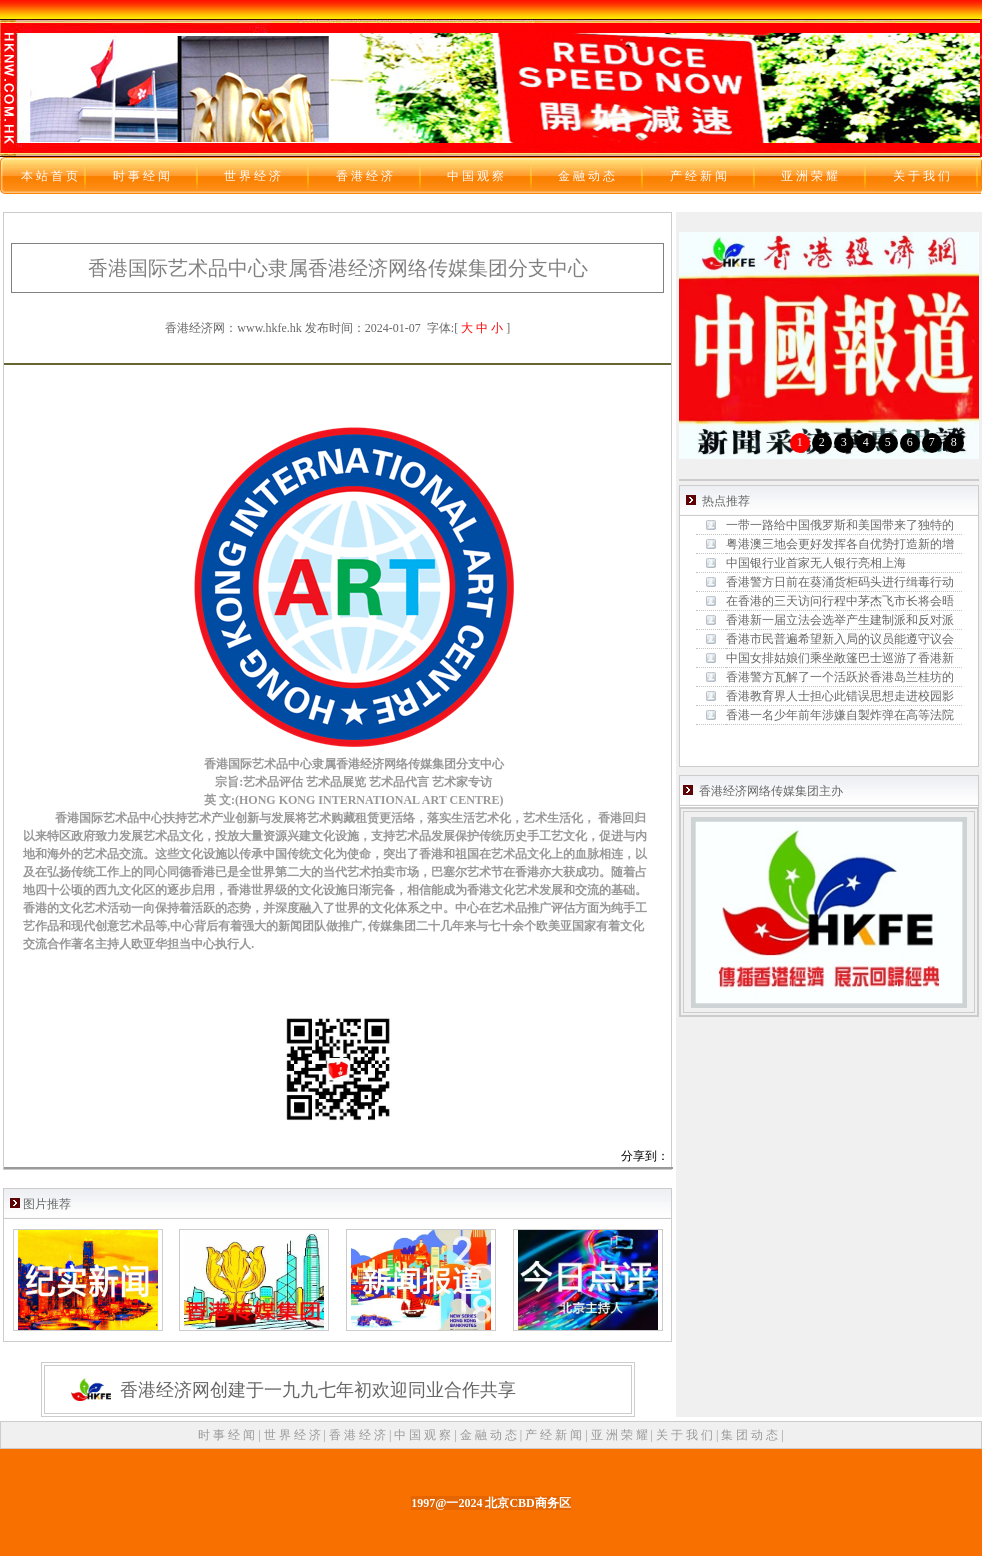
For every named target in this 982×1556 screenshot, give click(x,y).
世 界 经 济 (294, 1435)
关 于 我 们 (686, 1435)
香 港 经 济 (359, 1435)
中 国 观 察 (424, 1435)
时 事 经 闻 (228, 1435)
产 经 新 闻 (555, 1435)
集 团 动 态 (751, 1435)
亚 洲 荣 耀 (621, 1435)
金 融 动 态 (490, 1435)
